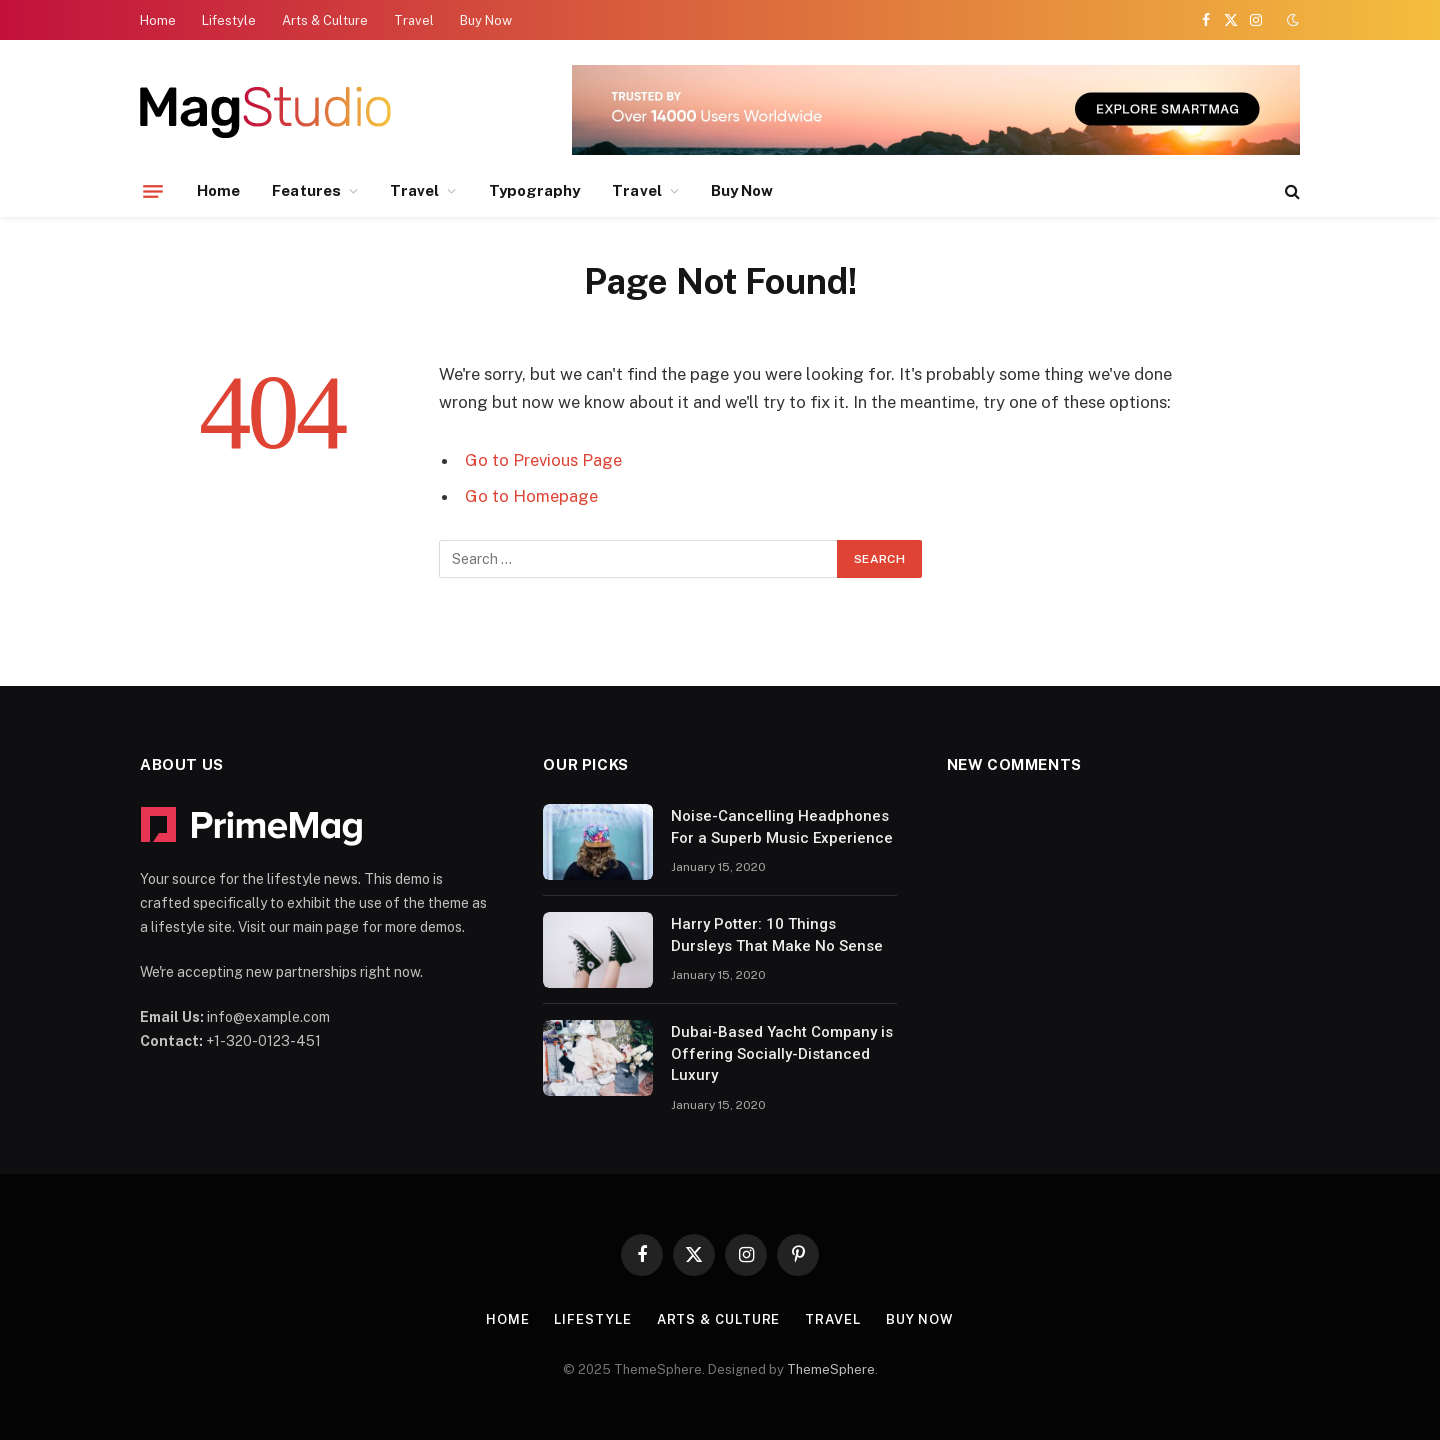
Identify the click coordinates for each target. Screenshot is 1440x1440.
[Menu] (153, 191)
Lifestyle (229, 20)
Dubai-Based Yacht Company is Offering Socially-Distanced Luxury (782, 1053)
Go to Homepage (531, 496)
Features (306, 190)
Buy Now (486, 20)
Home (158, 20)
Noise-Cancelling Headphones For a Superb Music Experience (782, 826)
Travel (414, 20)
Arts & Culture (325, 20)
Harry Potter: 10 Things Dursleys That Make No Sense (777, 934)
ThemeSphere (831, 1369)
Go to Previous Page (543, 460)
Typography (535, 190)
